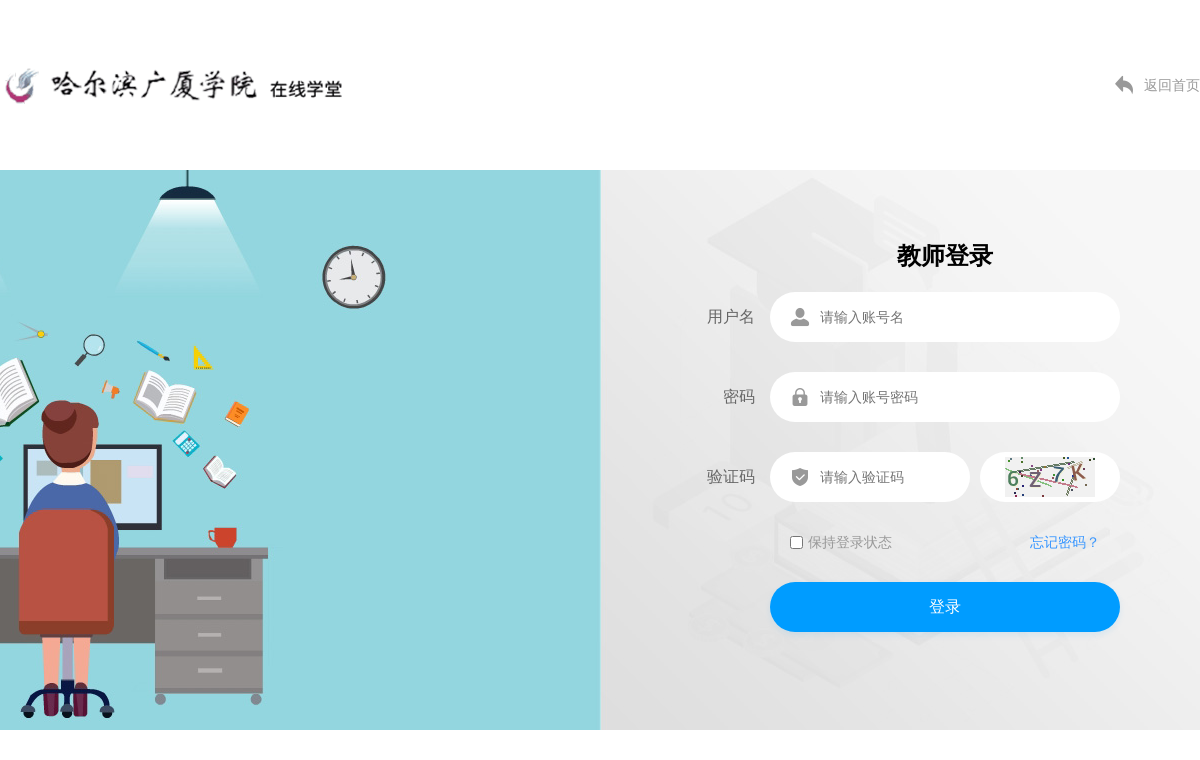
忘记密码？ (1065, 542)
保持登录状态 (841, 542)
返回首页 (1172, 85)
